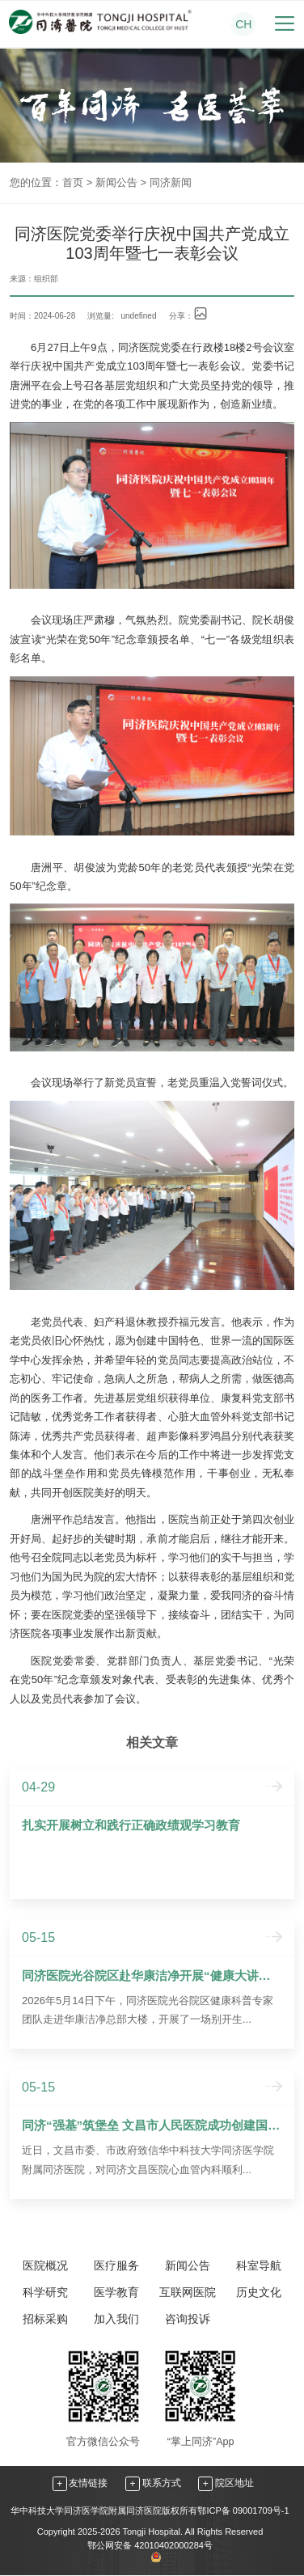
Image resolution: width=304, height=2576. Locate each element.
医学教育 (116, 2292)
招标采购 (45, 2318)
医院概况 (45, 2265)
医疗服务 (116, 2265)
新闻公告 (116, 182)
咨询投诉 (187, 2318)
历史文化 (258, 2292)
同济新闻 (171, 182)
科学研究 (45, 2292)
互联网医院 (187, 2292)
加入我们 (116, 2318)
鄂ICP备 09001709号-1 (243, 2510)
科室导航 (258, 2265)
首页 (72, 182)
